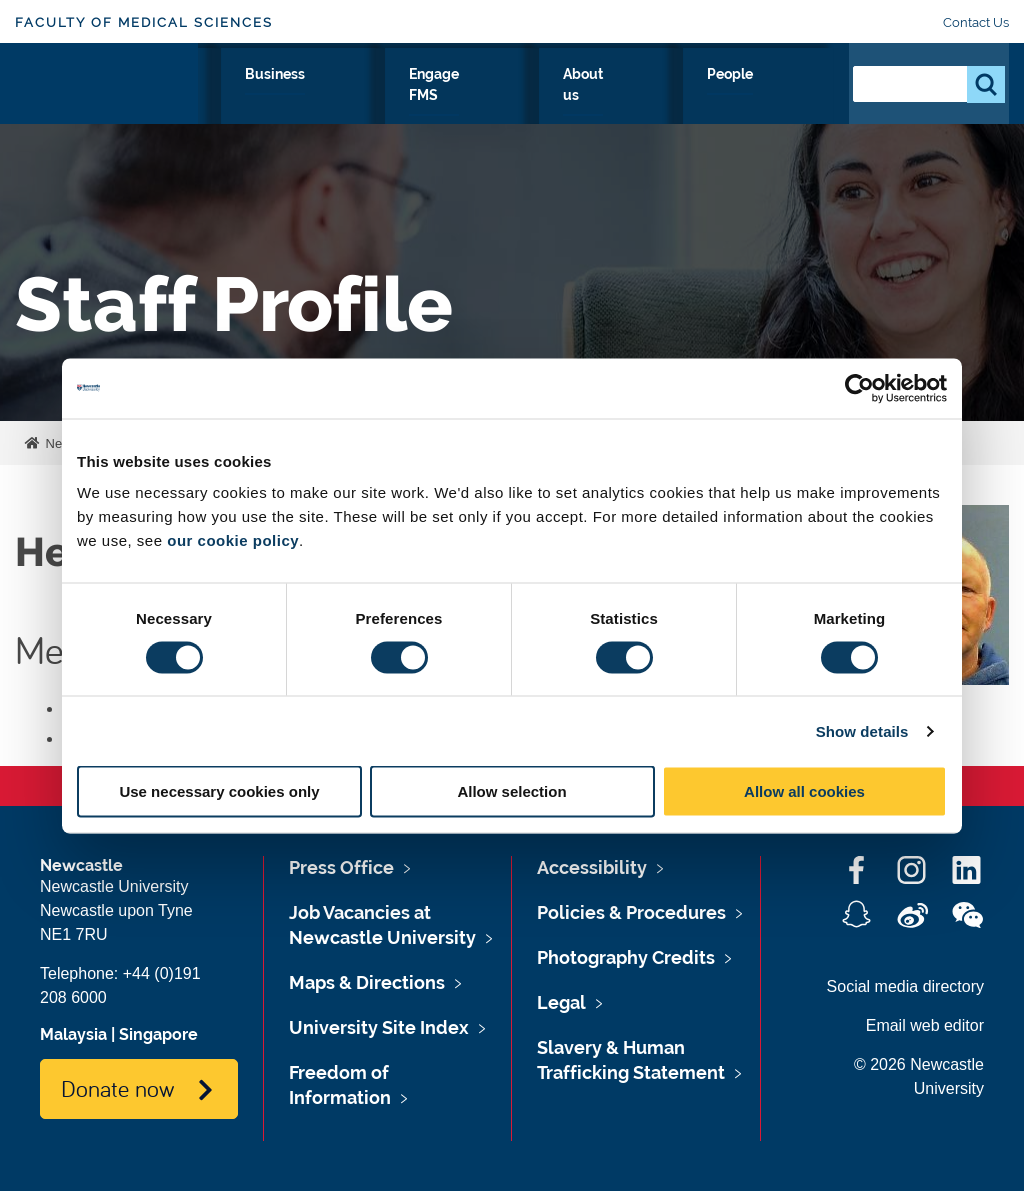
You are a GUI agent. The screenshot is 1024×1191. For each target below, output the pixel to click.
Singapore (158, 1034)
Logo (106, 104)
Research (239, 97)
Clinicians (422, 97)
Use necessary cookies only (219, 791)
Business (525, 97)
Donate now (117, 1088)
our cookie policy (233, 540)
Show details (862, 730)
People (789, 97)
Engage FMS (621, 109)
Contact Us (976, 22)
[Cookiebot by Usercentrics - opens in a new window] (859, 388)
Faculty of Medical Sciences (144, 22)
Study (330, 97)
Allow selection (511, 791)
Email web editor (925, 1025)
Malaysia (73, 1034)
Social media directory (905, 986)
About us (706, 109)
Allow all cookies (804, 791)
